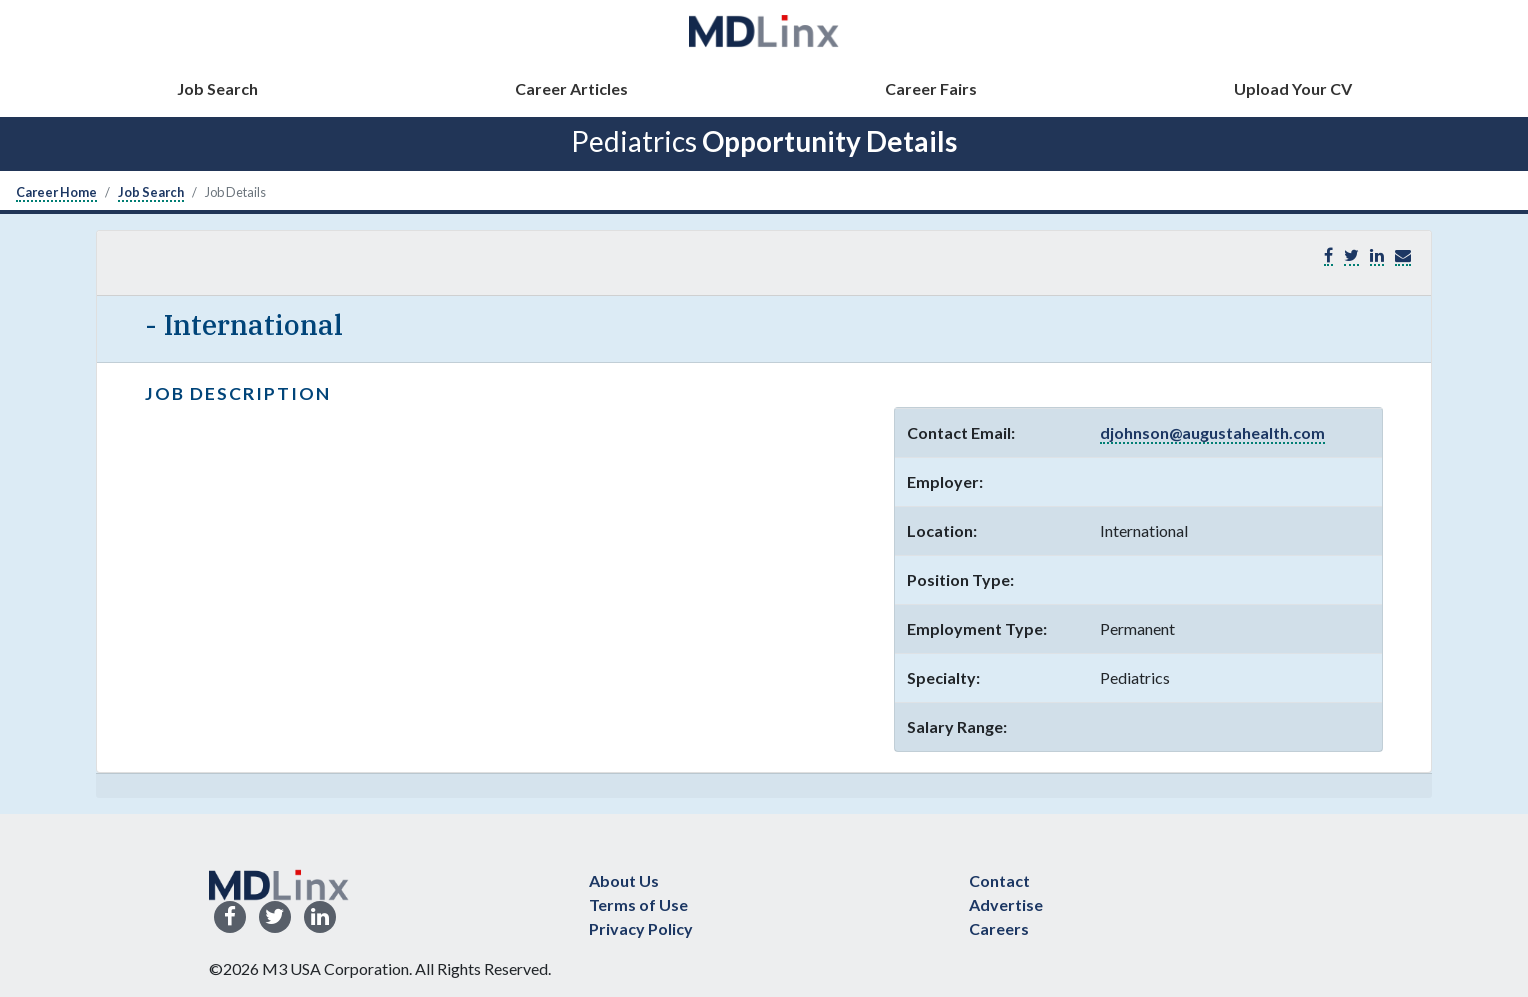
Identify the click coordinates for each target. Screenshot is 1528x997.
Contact (999, 880)
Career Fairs (931, 88)
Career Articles (571, 88)
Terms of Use (638, 904)
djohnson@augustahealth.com (1212, 432)
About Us (624, 880)
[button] (1403, 255)
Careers (999, 928)
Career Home (56, 192)
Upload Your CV (1293, 88)
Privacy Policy (641, 928)
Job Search (217, 88)
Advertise (1006, 904)
